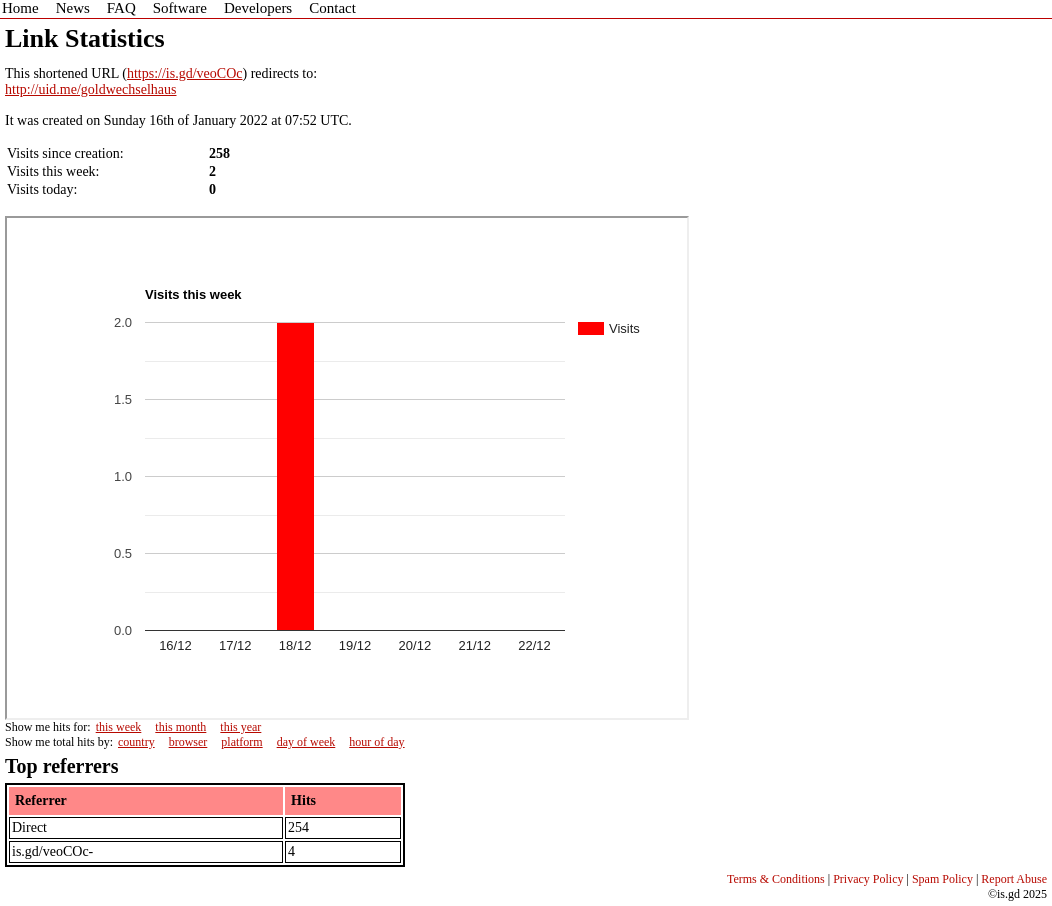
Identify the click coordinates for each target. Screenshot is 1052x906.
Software (180, 8)
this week (119, 727)
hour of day (376, 742)
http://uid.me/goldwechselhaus (90, 89)
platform (241, 742)
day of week (306, 742)
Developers (258, 8)
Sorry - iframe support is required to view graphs (347, 468)
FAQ (121, 8)
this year (240, 727)
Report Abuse (1014, 879)
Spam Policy (942, 879)
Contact (332, 8)
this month (180, 727)
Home (20, 8)
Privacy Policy (868, 879)
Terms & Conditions (776, 879)
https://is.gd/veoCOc (185, 73)
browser (188, 742)
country (136, 742)
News (73, 8)
